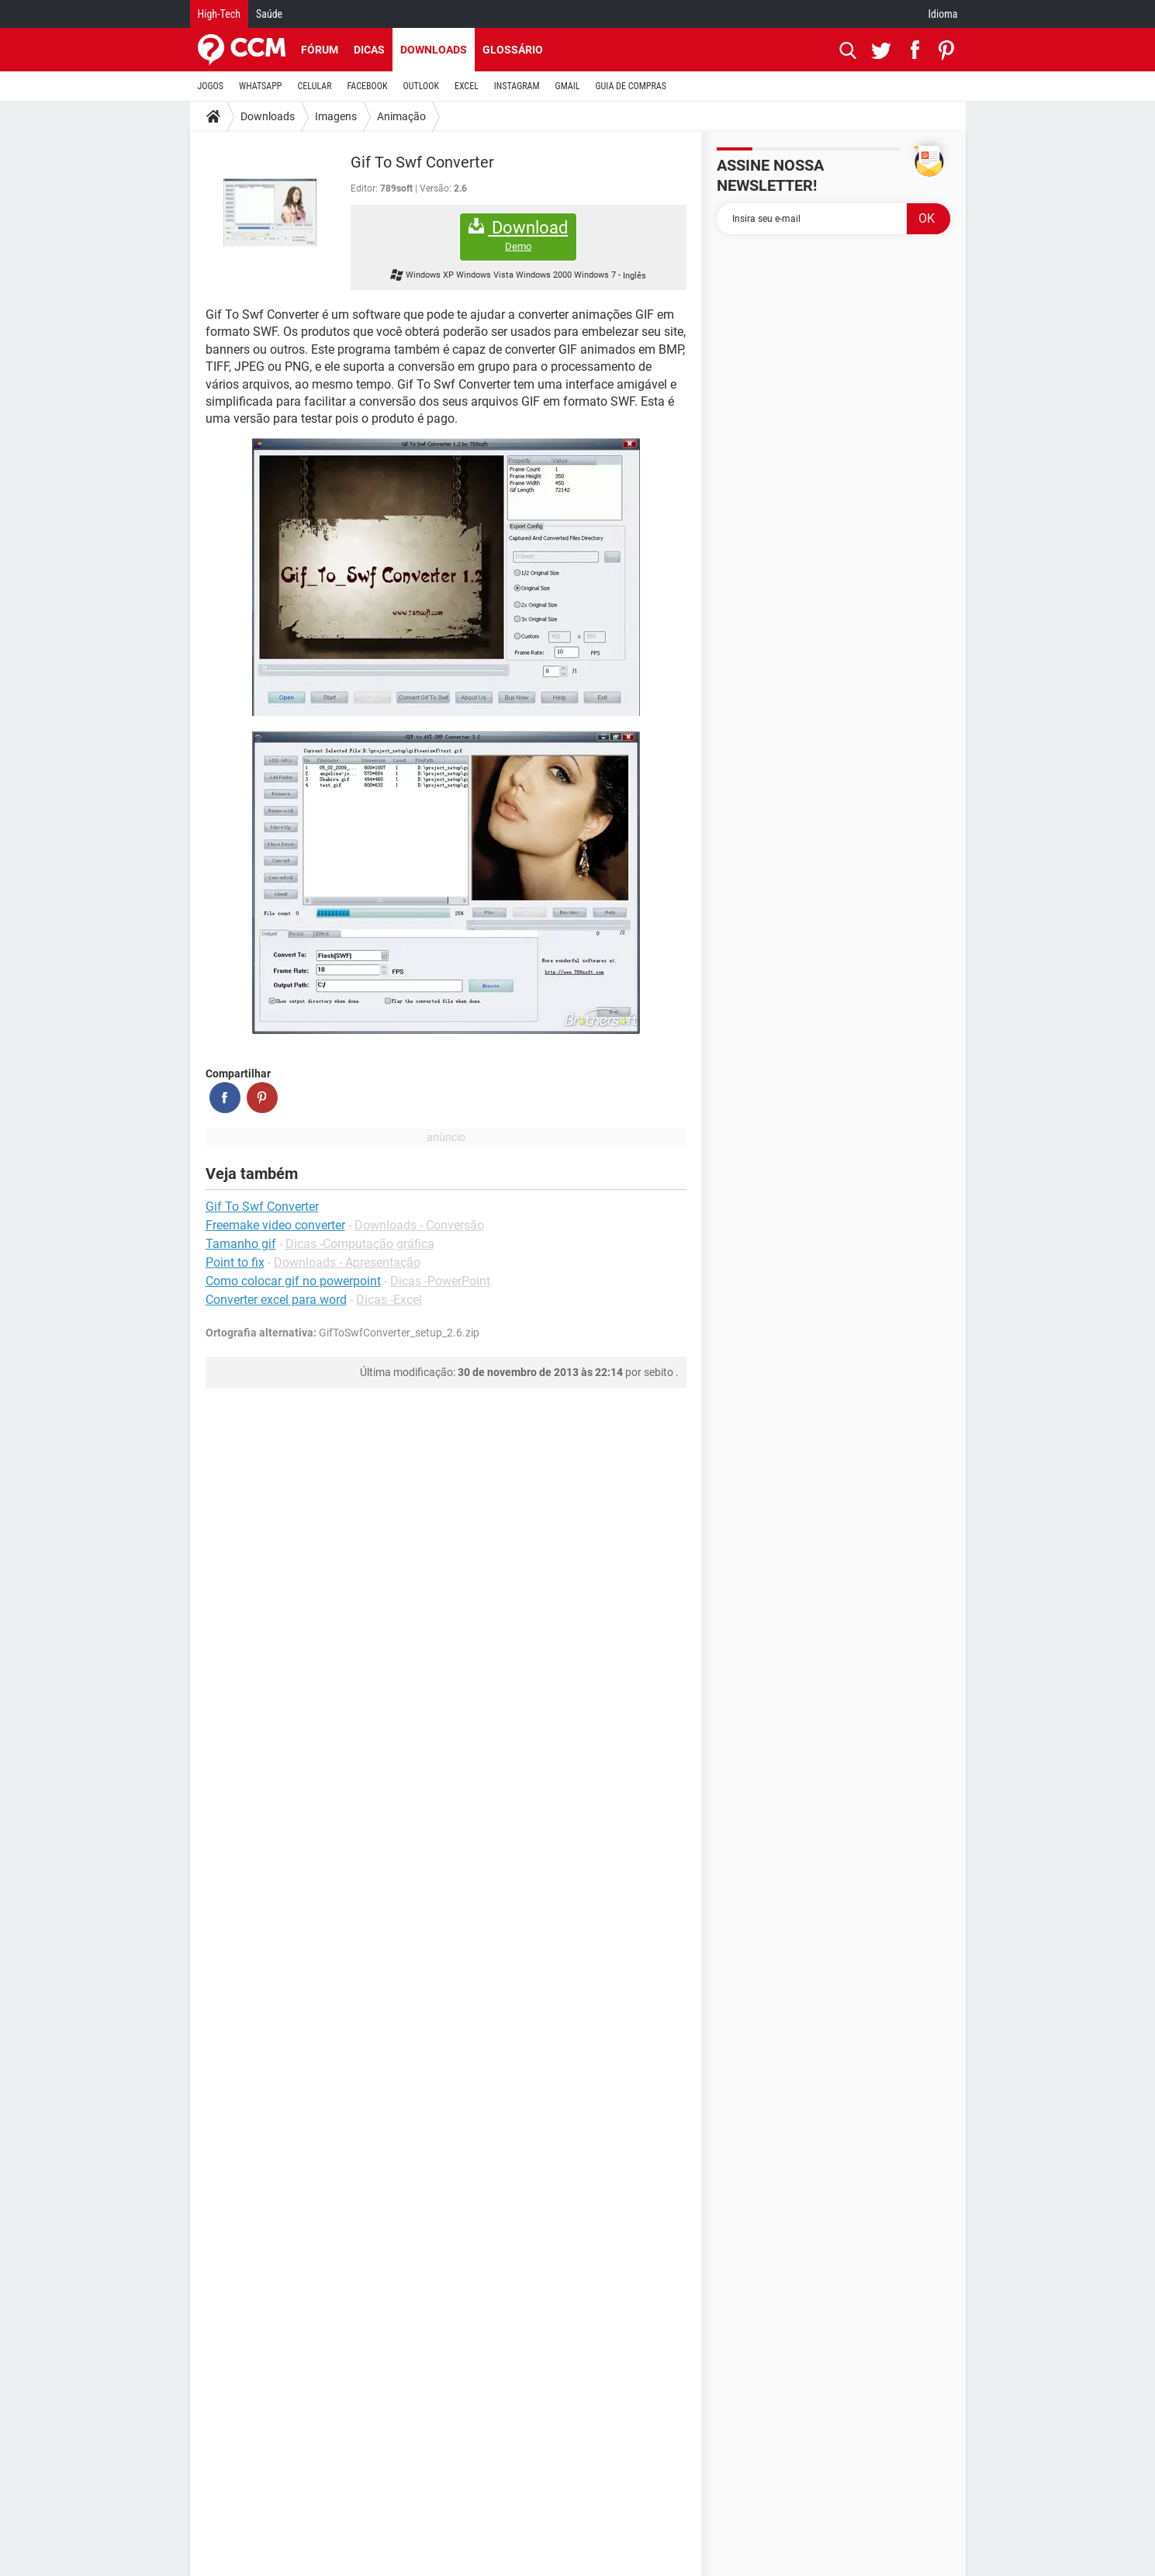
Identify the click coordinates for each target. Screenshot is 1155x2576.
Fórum (319, 49)
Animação (401, 116)
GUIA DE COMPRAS (631, 86)
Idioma (943, 14)
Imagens (336, 116)
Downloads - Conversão (419, 1225)
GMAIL (567, 86)
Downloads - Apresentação (347, 1262)
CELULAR (315, 86)
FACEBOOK (368, 86)
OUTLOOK (421, 86)
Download (518, 235)
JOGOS (211, 86)
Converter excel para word (276, 1299)
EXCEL (467, 86)
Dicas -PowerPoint (440, 1281)
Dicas (369, 49)
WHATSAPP (260, 86)
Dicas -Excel (389, 1299)
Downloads (433, 49)
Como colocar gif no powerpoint (293, 1281)
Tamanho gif (241, 1243)
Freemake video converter (275, 1225)
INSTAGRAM (517, 86)
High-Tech (219, 14)
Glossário (512, 49)
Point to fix (235, 1262)
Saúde (269, 14)
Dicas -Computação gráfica (359, 1243)
